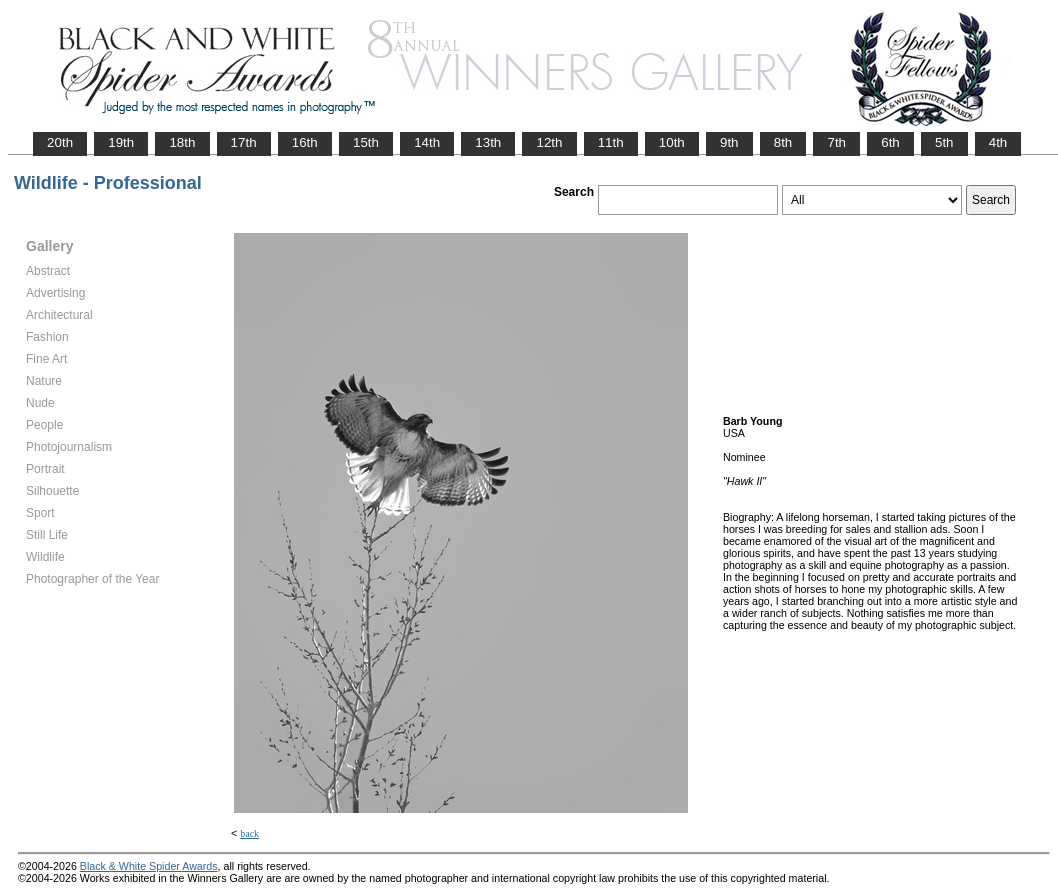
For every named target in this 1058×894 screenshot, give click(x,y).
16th (305, 142)
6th (890, 142)
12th (549, 142)
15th (366, 142)
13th (488, 142)
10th (672, 142)
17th (244, 142)
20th (60, 142)
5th (944, 142)
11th (611, 142)
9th (729, 142)
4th (998, 142)
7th (836, 142)
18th (182, 142)
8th (783, 142)
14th (427, 142)
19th (121, 142)
